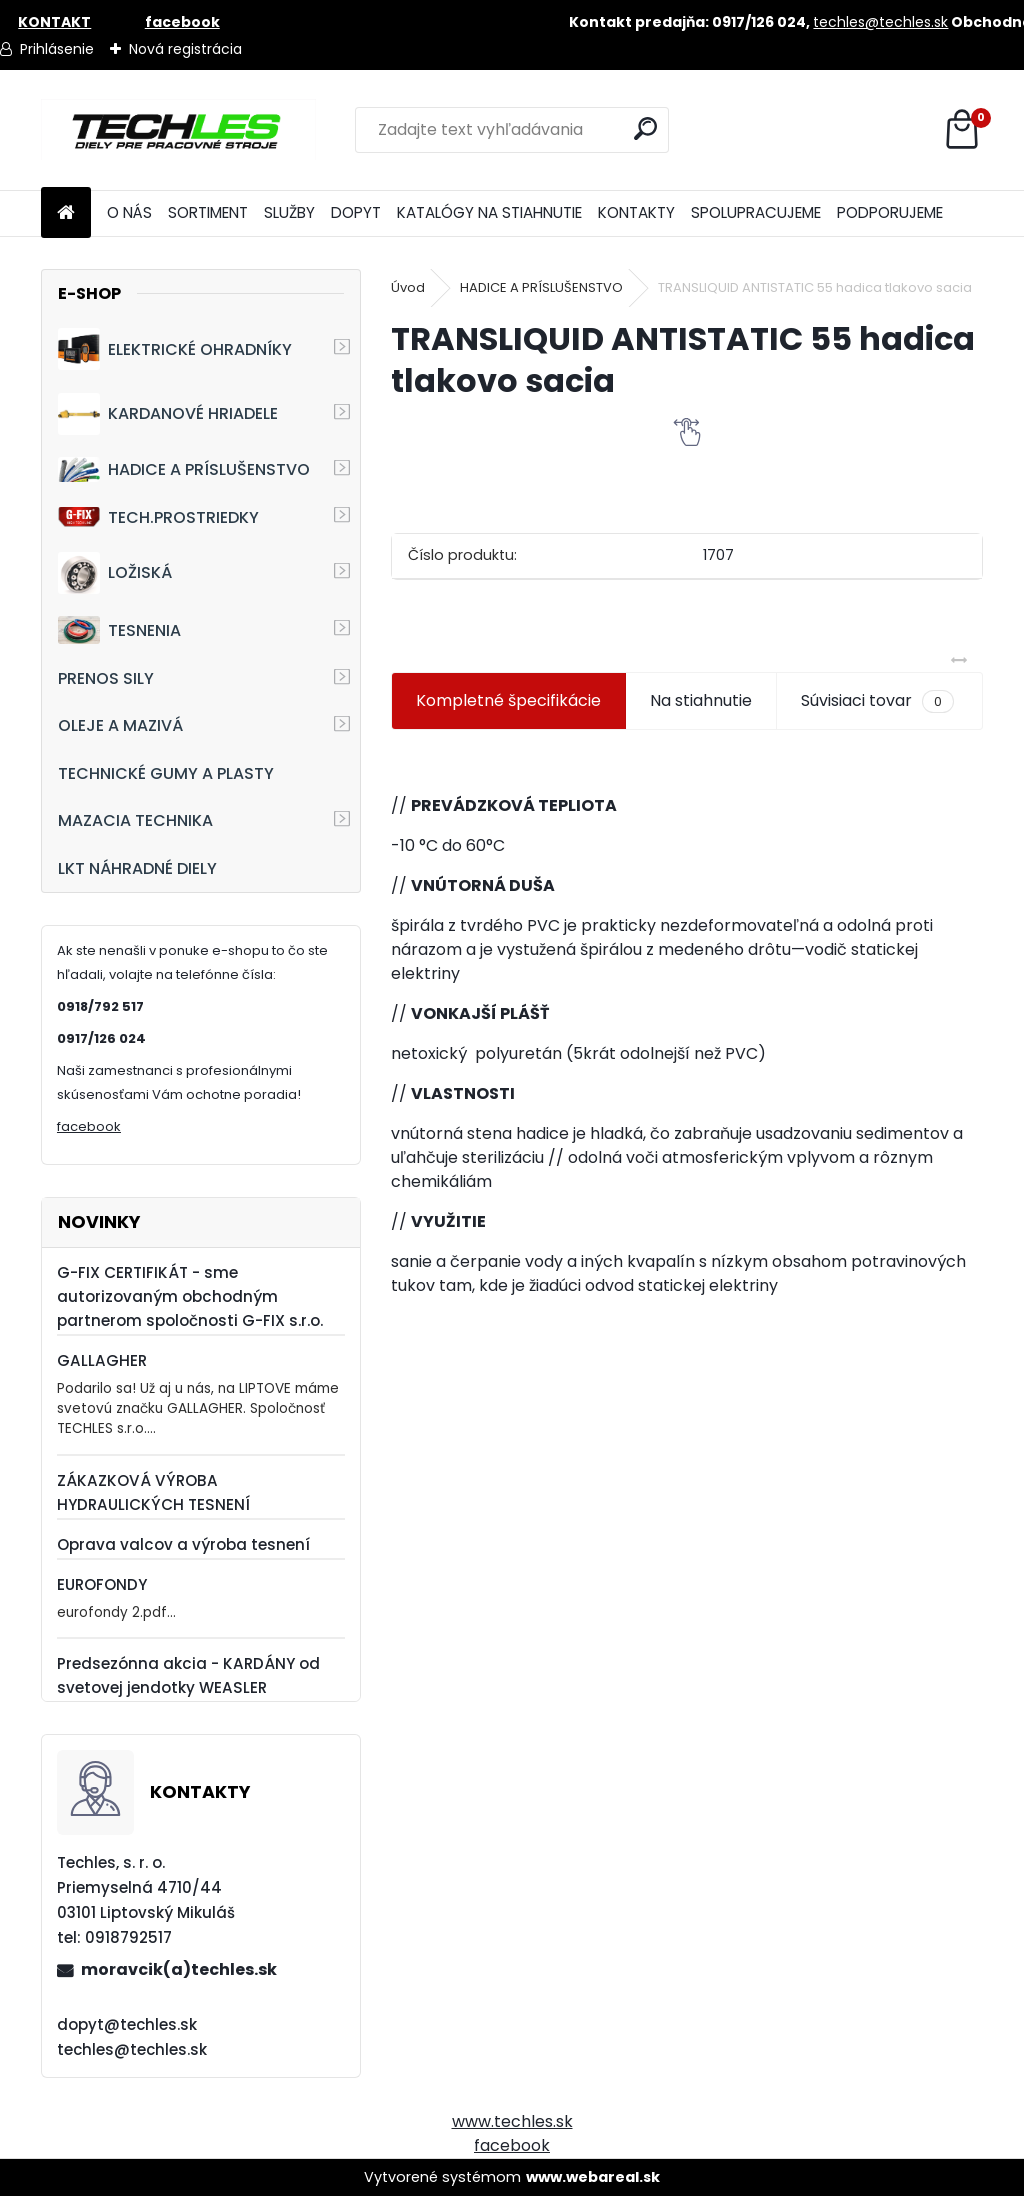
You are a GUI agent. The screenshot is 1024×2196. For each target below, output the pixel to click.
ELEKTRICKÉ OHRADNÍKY (175, 349)
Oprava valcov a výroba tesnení (183, 1544)
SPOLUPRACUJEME (756, 212)
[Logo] (178, 130)
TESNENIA (119, 629)
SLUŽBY (289, 212)
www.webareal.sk (593, 2177)
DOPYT (356, 212)
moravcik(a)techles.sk (179, 1969)
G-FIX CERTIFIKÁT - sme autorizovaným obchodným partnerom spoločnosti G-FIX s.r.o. (190, 1296)
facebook (89, 1126)
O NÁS (129, 212)
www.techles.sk (512, 2121)
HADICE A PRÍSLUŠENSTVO (184, 469)
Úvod (408, 287)
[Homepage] (66, 213)
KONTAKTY (636, 212)
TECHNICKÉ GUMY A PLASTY (166, 773)
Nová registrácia (185, 49)
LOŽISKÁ (115, 573)
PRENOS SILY (106, 678)
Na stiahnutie (701, 700)
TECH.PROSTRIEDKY (158, 517)
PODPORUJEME (890, 212)
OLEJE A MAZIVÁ (120, 725)
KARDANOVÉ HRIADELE (168, 414)
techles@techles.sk (880, 22)
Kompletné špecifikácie (508, 700)
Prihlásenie (57, 49)
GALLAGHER (102, 1360)
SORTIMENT (208, 212)
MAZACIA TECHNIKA (135, 820)
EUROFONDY (102, 1584)
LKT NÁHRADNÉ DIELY (137, 868)
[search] (645, 128)
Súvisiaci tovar (877, 701)
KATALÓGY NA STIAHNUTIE (489, 212)
